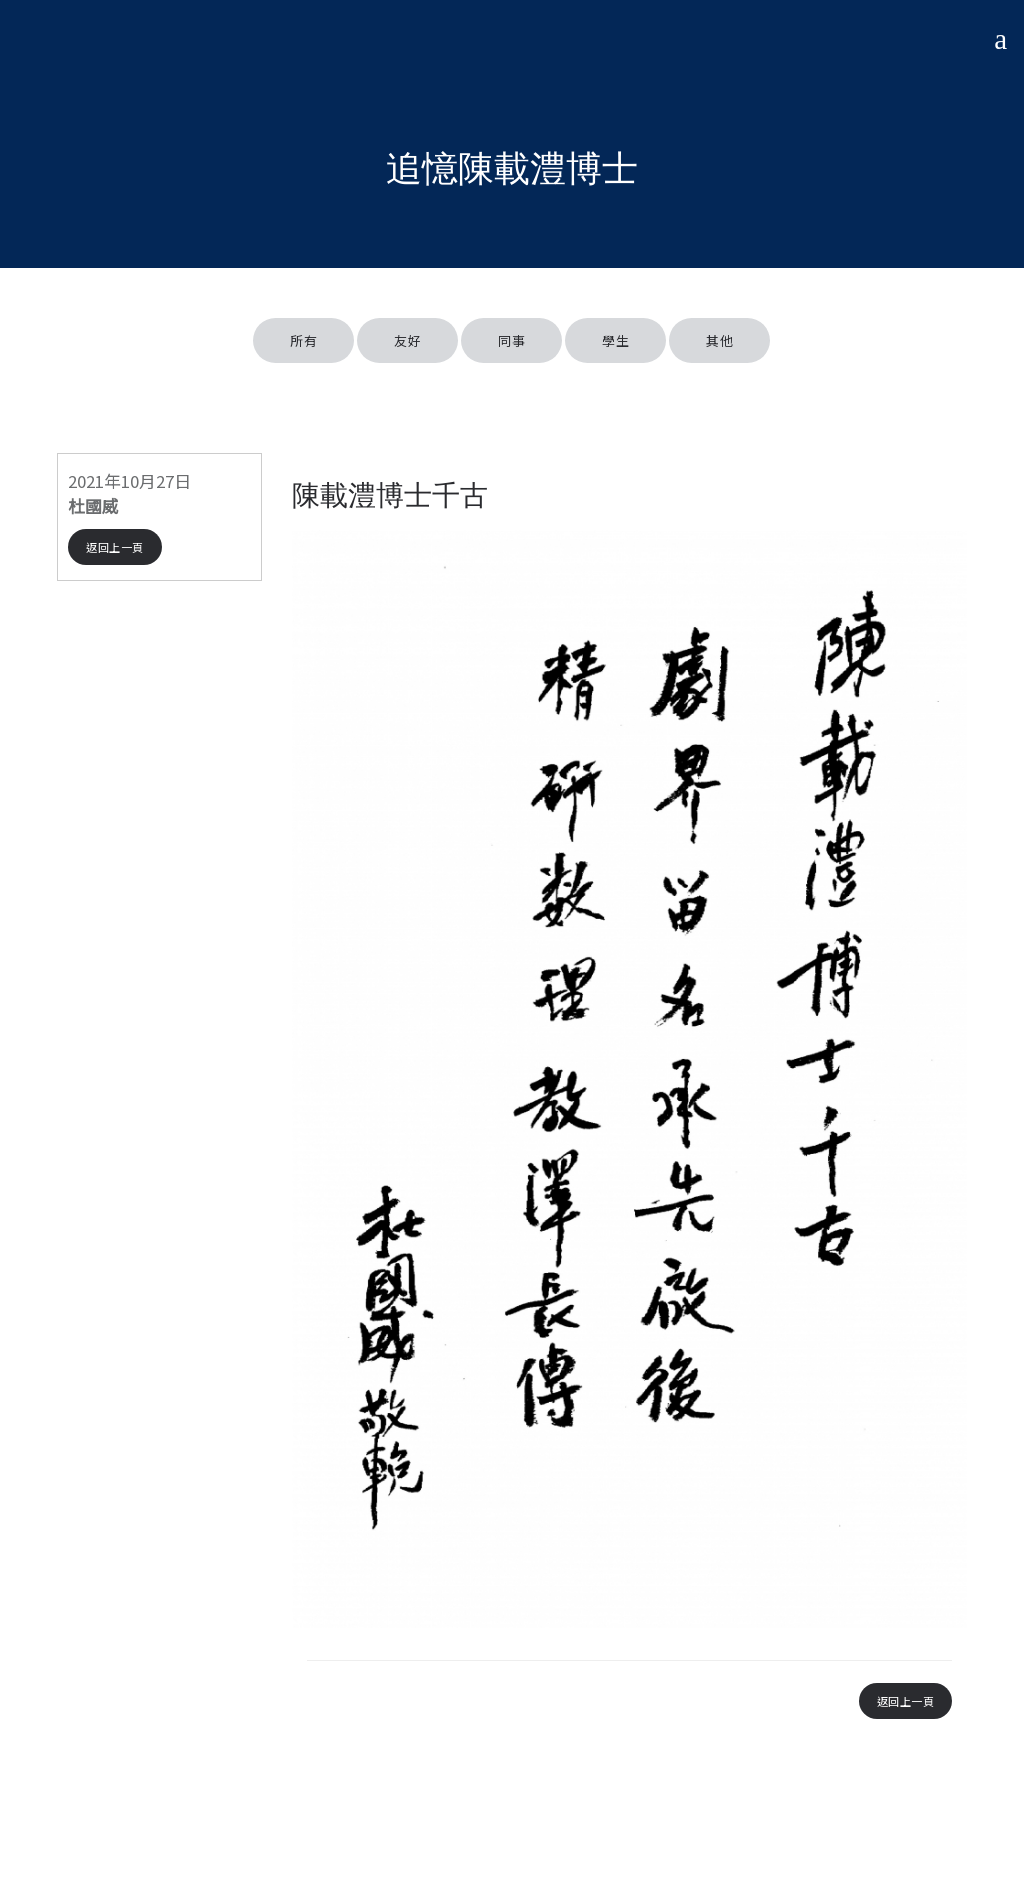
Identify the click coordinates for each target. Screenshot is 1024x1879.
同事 (511, 340)
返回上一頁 (115, 547)
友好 (407, 340)
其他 (719, 340)
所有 (303, 340)
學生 (615, 340)
